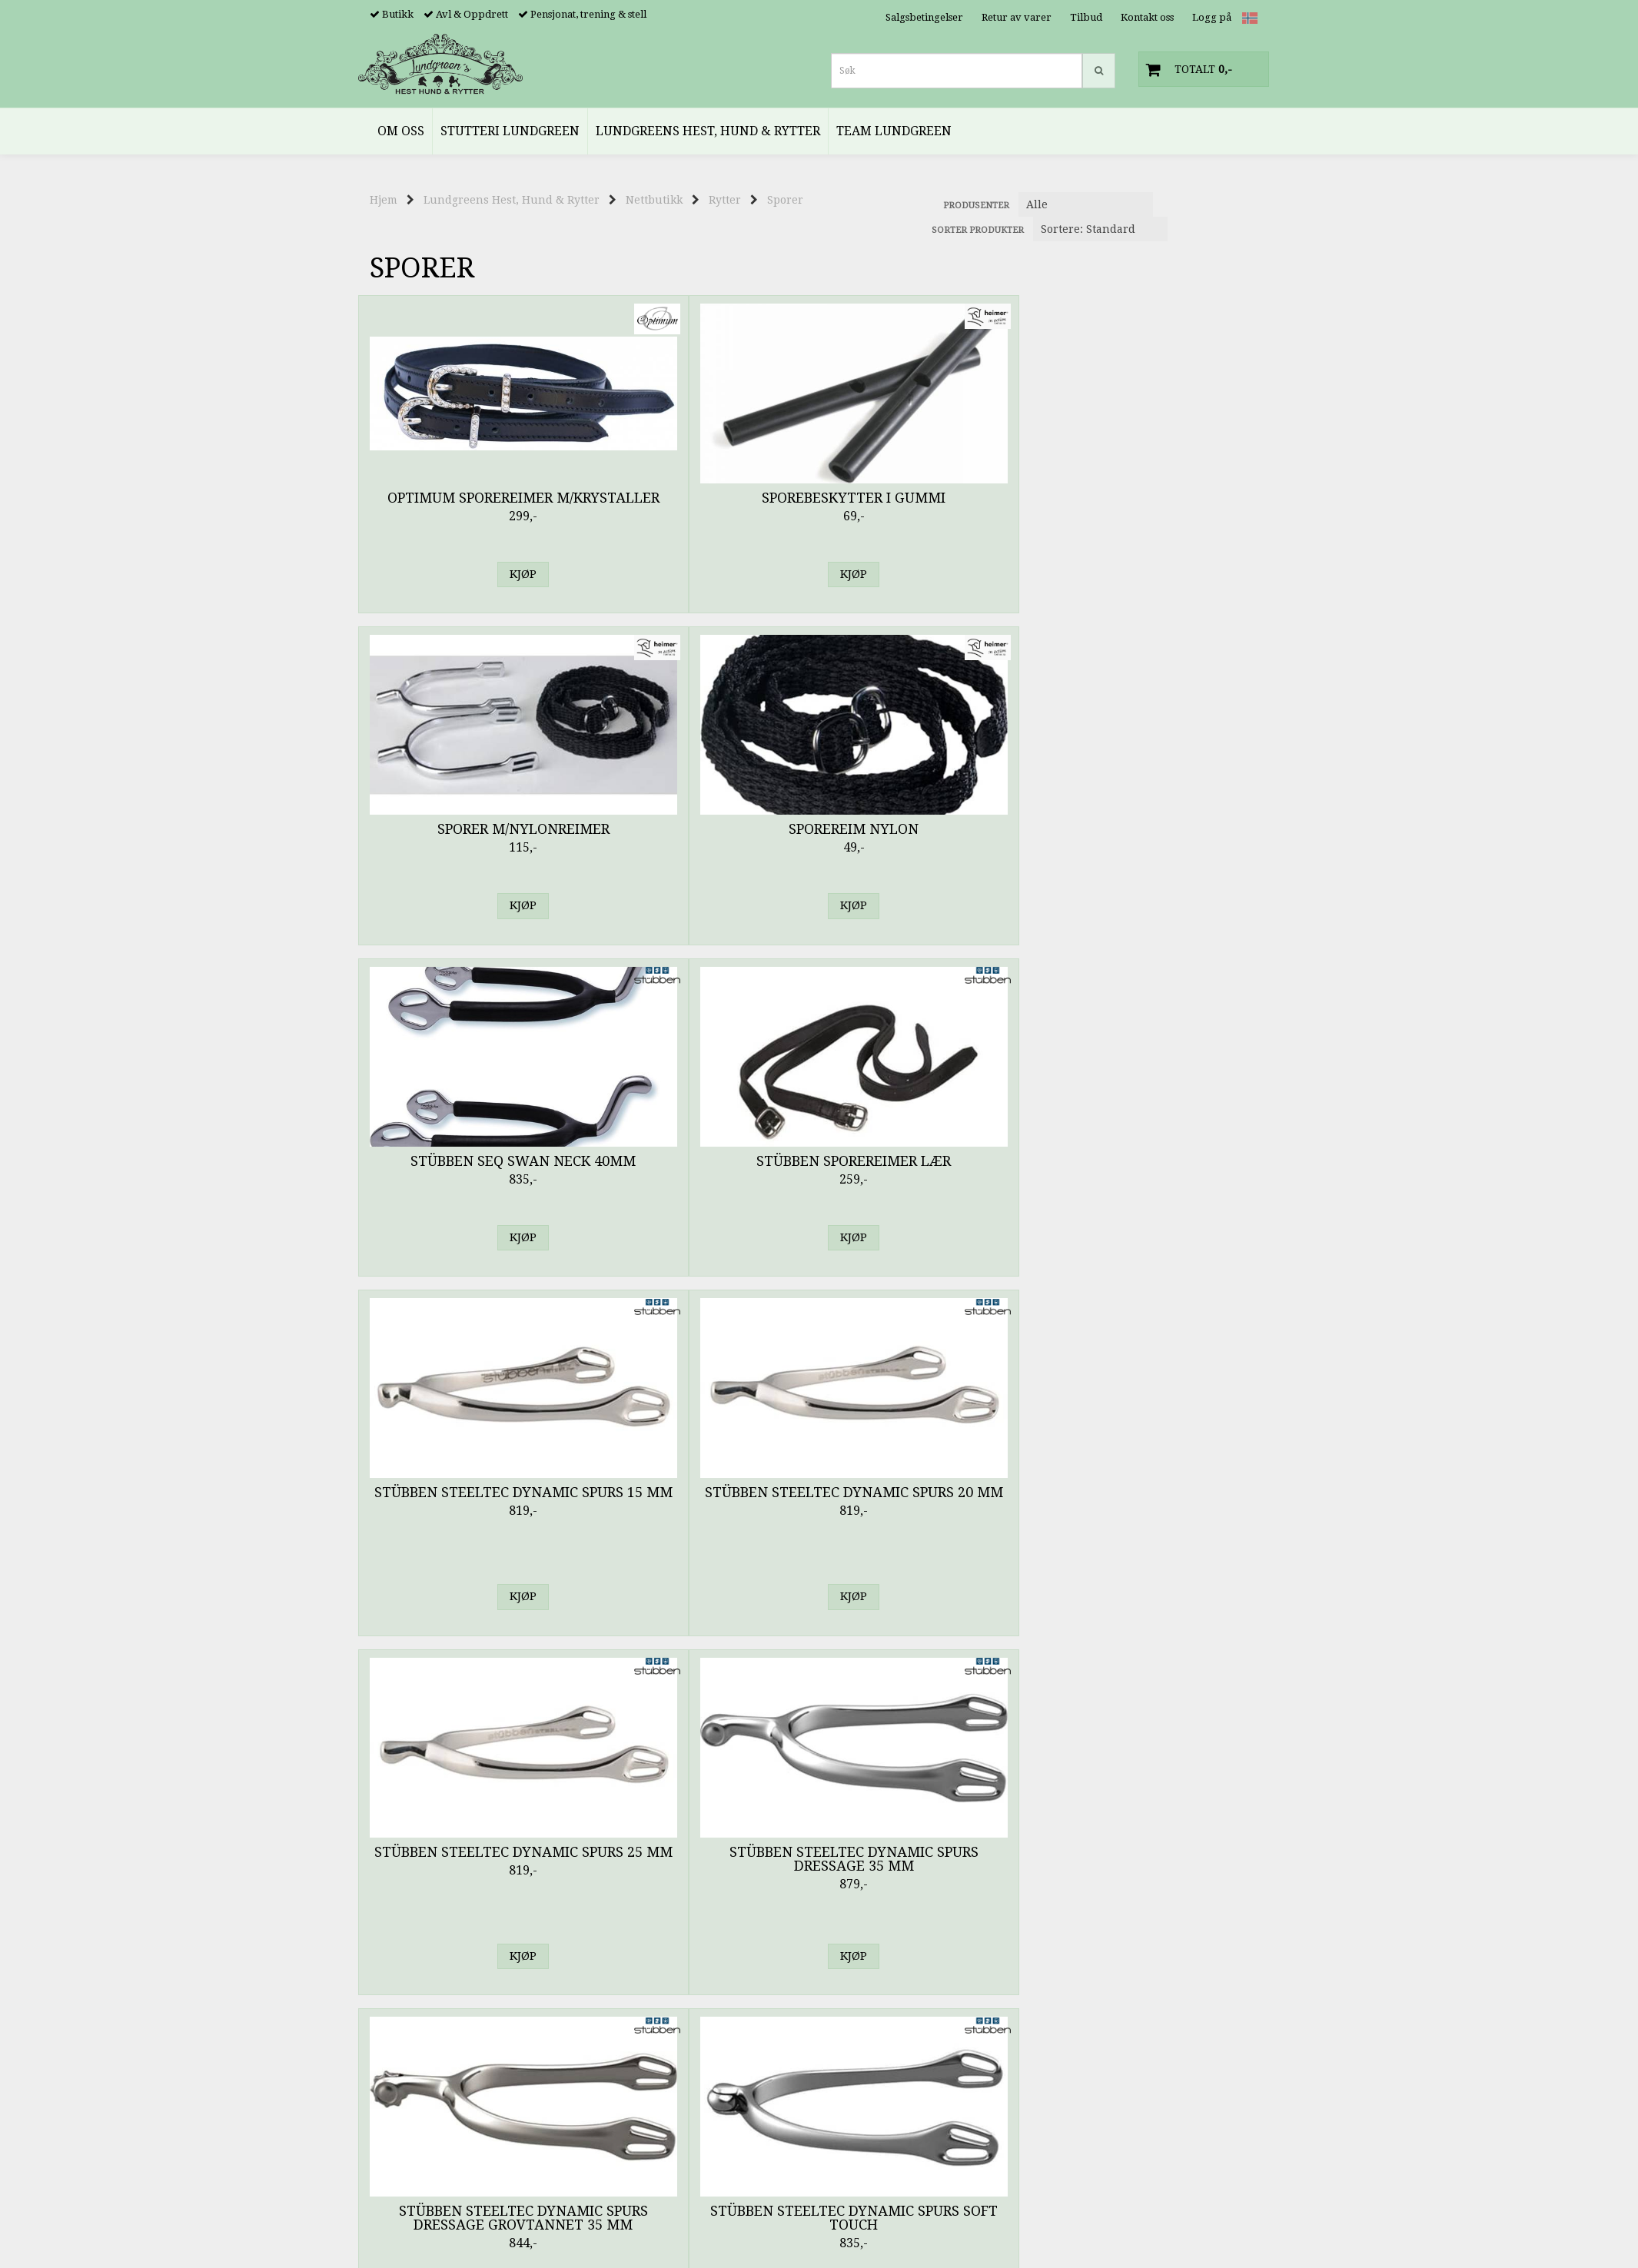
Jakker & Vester (643, 1926)
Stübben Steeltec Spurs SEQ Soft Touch (896, 1206)
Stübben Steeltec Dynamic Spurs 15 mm (434, 845)
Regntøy (624, 1886)
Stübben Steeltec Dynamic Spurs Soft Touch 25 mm (435, 1206)
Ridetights (630, 1986)
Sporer (785, 200)
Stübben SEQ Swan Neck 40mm (1049, 505)
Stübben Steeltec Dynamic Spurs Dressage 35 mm (896, 845)
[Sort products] (1100, 229)
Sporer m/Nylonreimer (742, 505)
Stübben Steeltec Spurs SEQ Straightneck (1049, 1206)
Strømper (628, 2006)
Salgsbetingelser (924, 17)
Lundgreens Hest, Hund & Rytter (512, 200)
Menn (618, 1826)
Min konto (1132, 2211)
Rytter (725, 200)
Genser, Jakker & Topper (668, 1946)
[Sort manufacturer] (1085, 204)
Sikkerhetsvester (648, 2066)
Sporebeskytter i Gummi (588, 505)
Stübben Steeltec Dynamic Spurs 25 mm (742, 845)
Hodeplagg (631, 2026)
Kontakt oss (1147, 17)
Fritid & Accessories (656, 1866)
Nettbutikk (654, 200)
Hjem (383, 200)
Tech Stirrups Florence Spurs (435, 1548)
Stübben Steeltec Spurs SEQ (588, 1200)
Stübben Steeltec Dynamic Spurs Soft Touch (1203, 845)
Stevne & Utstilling (653, 1906)
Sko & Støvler (638, 2086)
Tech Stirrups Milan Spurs (589, 1548)
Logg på (1211, 17)
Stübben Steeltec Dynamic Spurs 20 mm (588, 845)
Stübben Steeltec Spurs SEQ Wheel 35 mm (1203, 1206)
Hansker (625, 2046)
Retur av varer (1017, 17)
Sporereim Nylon (896, 498)
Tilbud (1086, 17)
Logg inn (1248, 2225)
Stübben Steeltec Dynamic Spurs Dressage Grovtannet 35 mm (1049, 859)
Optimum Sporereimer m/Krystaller (435, 512)
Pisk (614, 2126)
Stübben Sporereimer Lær (1204, 505)
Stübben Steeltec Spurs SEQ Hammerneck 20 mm (742, 1213)
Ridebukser (633, 1966)
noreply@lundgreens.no (428, 2201)
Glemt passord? (1601, 1905)
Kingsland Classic (650, 1806)
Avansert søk (1448, 1824)
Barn (616, 1846)
